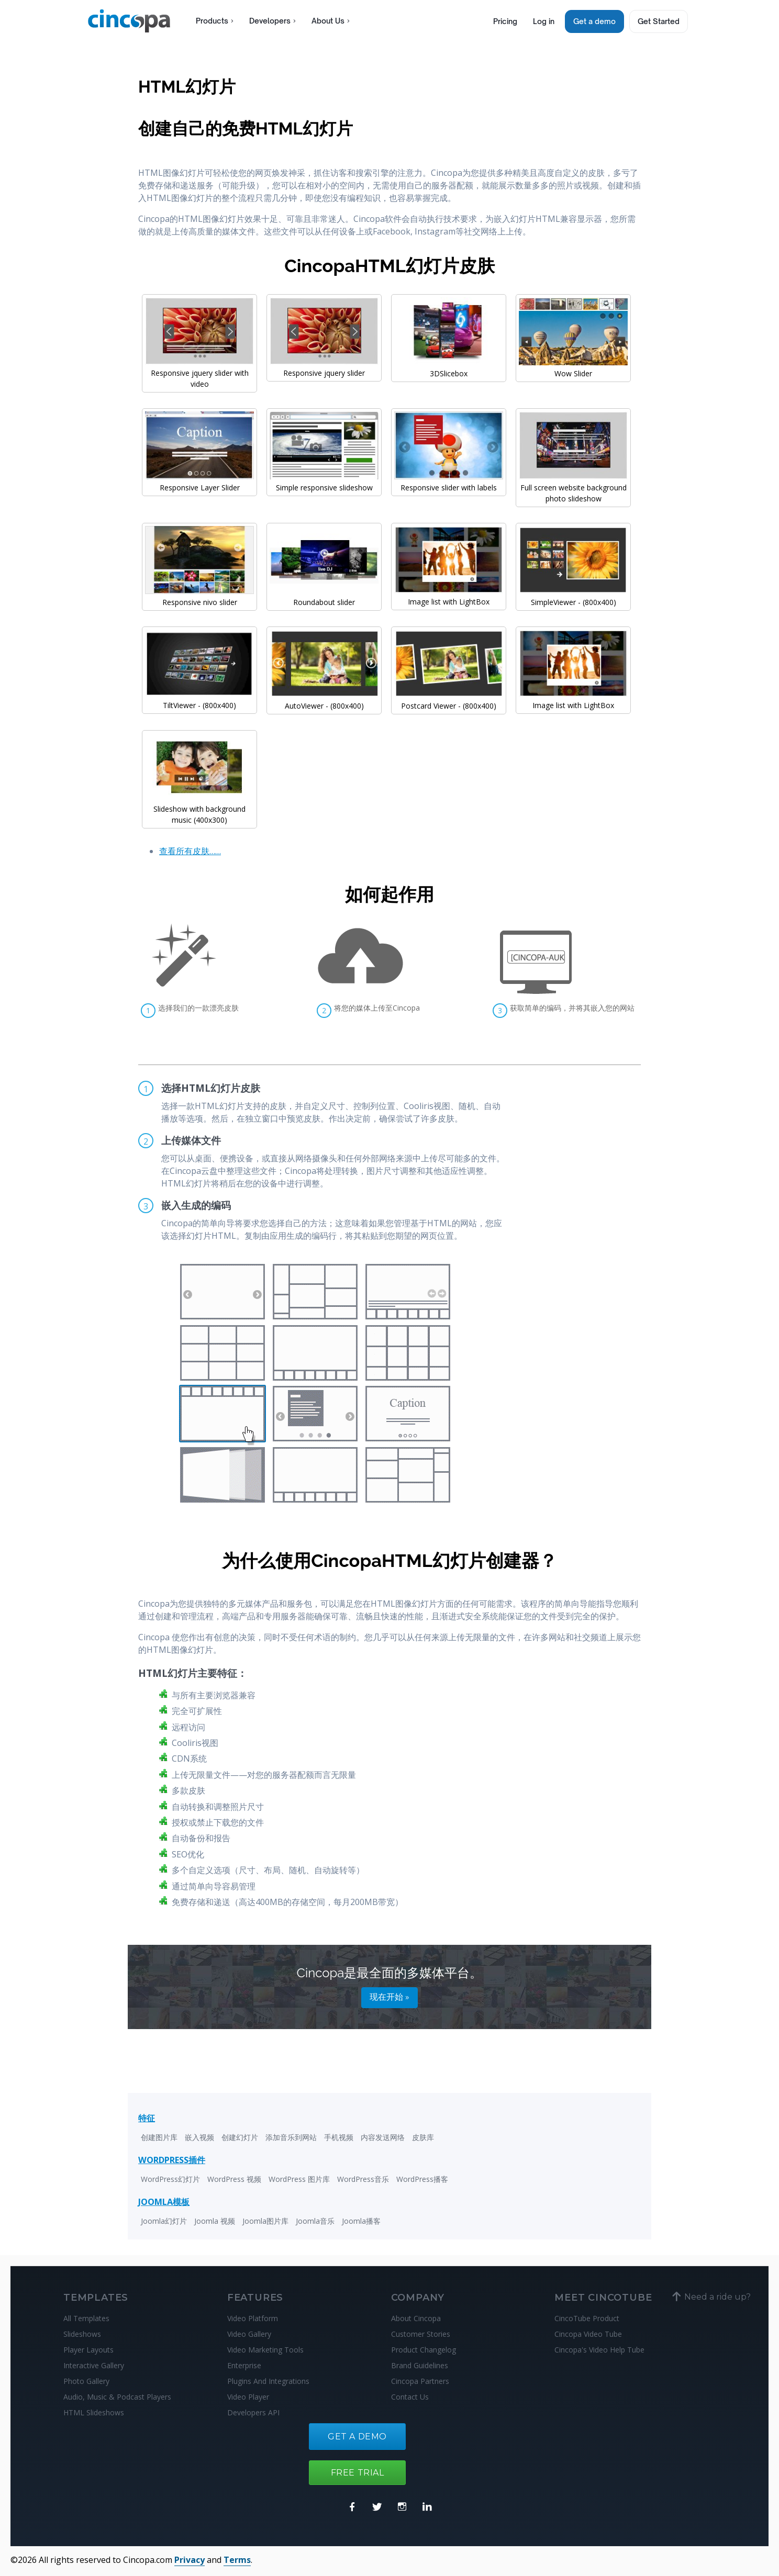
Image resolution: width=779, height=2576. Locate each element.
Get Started (659, 21)
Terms (237, 2560)
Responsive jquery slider (324, 367)
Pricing (505, 21)
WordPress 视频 (234, 2179)
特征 (146, 2118)
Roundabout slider (324, 596)
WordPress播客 (422, 2179)
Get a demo (594, 21)
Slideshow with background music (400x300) (199, 809)
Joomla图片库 (265, 2221)
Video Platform (252, 2318)
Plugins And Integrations (268, 2381)
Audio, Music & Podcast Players (117, 2397)
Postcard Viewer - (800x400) (448, 700)
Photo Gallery (86, 2381)
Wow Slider (573, 367)
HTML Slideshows (93, 2412)
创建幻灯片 (239, 2137)
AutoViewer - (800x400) (324, 700)
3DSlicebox (448, 367)
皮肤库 (423, 2137)
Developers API (253, 2412)
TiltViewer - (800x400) (199, 699)
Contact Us (410, 2397)
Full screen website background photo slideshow (573, 487)
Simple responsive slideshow (324, 482)
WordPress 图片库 (299, 2179)
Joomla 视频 (214, 2221)
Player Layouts (88, 2350)
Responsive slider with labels (448, 482)
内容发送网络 (383, 2137)
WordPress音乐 (363, 2179)
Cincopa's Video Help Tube (599, 2350)
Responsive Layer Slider (199, 482)
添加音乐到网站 (291, 2137)
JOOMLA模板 (164, 2202)
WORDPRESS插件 (171, 2160)
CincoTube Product (586, 2318)
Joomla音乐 (315, 2221)
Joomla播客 (361, 2221)
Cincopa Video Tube (588, 2334)
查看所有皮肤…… (190, 851)
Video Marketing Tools (265, 2350)
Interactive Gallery (93, 2365)
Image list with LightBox (448, 596)
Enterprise (244, 2365)
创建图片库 (159, 2137)
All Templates (86, 2318)
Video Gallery (249, 2334)
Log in (543, 21)
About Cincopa (416, 2318)
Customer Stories (420, 2334)
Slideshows (82, 2334)
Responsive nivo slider (199, 596)
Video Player (248, 2397)
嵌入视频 (199, 2137)
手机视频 (338, 2137)
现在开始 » (389, 1997)
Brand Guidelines (419, 2365)
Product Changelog (423, 2350)
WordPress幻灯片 (170, 2179)
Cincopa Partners (420, 2381)
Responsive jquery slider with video (199, 373)
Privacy (189, 2560)
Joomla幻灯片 (164, 2221)
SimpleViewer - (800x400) (573, 596)
